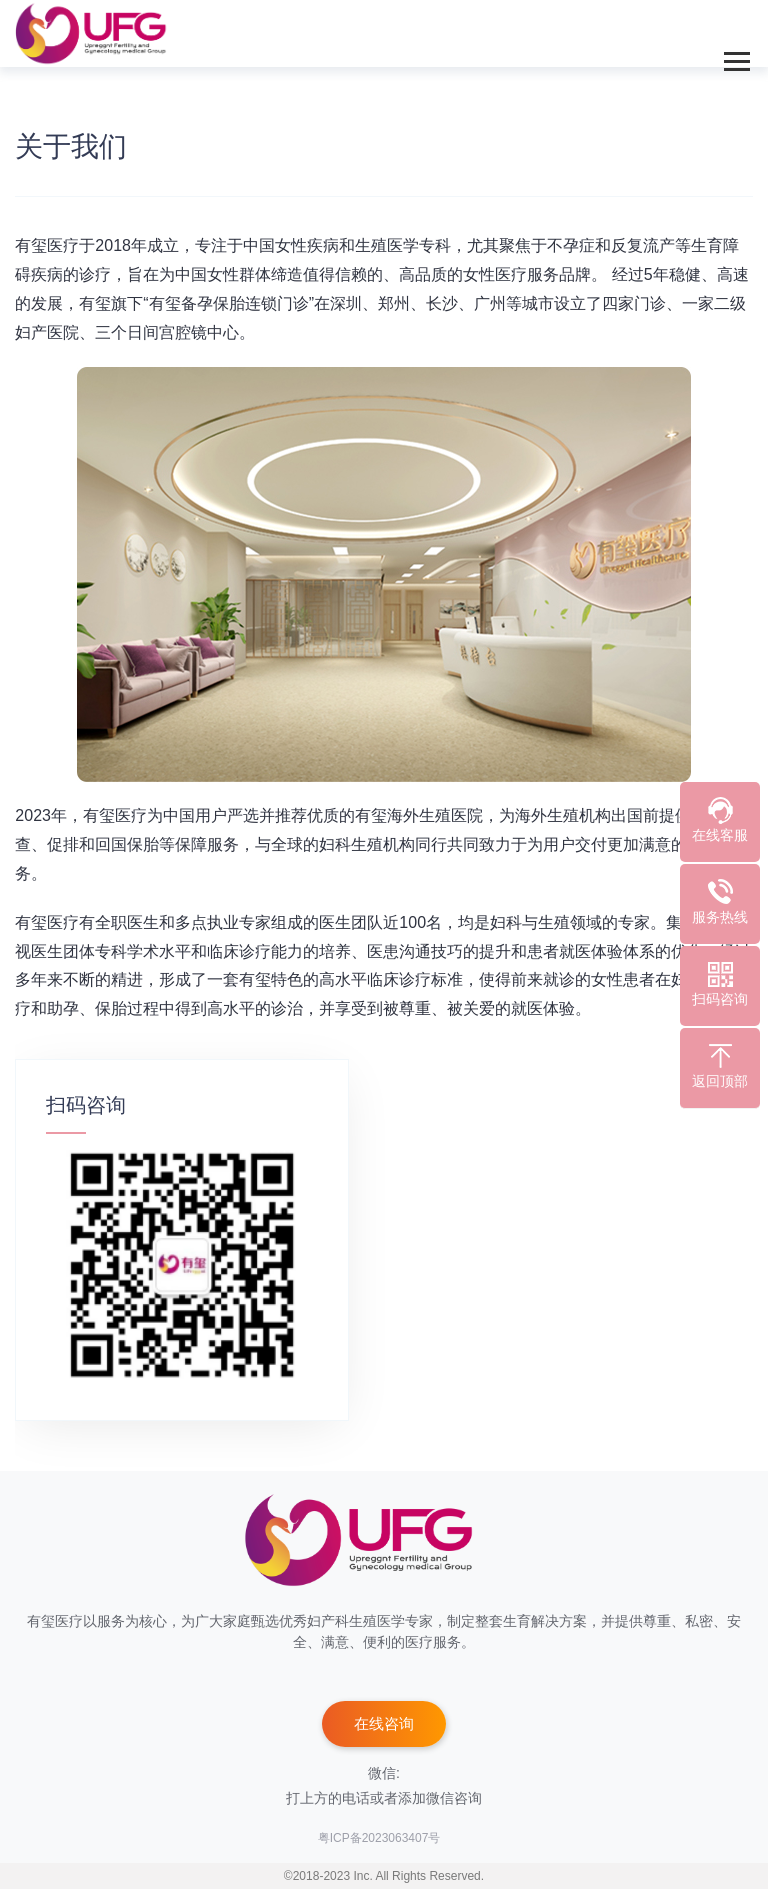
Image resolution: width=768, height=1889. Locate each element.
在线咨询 (384, 1723)
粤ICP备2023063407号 (379, 1838)
